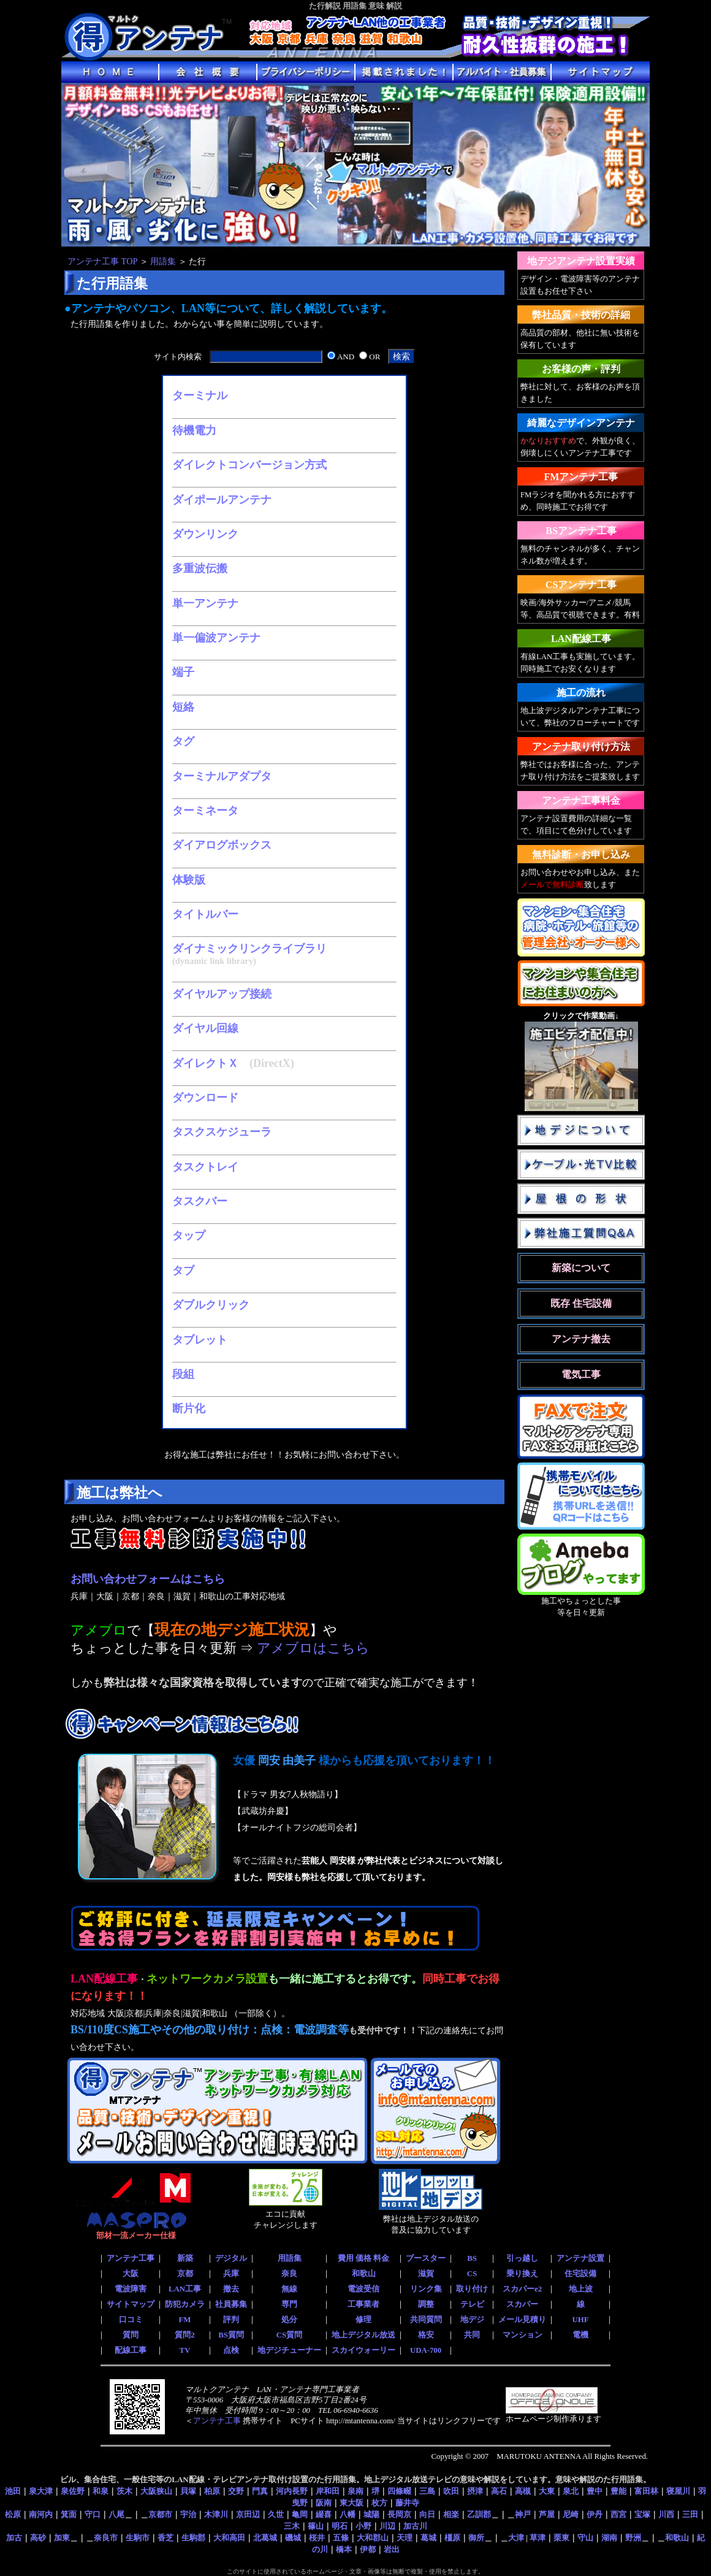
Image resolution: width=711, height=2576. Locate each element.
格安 (426, 2335)
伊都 (368, 2549)
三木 (292, 2526)
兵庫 (231, 2273)
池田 (13, 2491)
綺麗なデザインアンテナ (581, 423)
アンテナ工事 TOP (102, 261)
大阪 (131, 2273)
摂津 (475, 2491)
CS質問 (289, 2335)
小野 (363, 2526)
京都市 (160, 2514)
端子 (183, 672)
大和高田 (229, 2537)
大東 (547, 2491)
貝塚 (188, 2491)
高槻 (523, 2491)
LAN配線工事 (581, 638)
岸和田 (328, 2491)
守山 (585, 2537)
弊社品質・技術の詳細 (581, 315)
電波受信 (363, 2289)
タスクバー (199, 1201)
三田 (690, 2514)
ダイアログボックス (222, 845)
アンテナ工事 (130, 2258)
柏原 (212, 2491)
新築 (185, 2258)
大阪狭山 (156, 2491)
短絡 (183, 707)
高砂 (38, 2537)
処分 (289, 2319)
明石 (340, 2526)
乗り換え (522, 2273)
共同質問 (426, 2319)
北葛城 (265, 2537)
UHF (580, 2319)
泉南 (355, 2491)
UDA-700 (425, 2350)
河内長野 (292, 2491)
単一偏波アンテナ (216, 638)
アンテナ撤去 (581, 1339)
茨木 (124, 2491)
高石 (499, 2491)
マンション (522, 2335)
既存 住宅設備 (581, 1303)
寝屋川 (678, 2491)
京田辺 (248, 2514)
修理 (363, 2319)
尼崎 (571, 2514)
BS (472, 2258)
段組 (183, 1374)
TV (185, 2350)
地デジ (472, 2319)
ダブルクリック (210, 1305)
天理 (405, 2537)
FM (185, 2319)
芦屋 (547, 2514)
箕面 (69, 2514)
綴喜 (324, 2514)
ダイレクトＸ (205, 1063)
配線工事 (130, 2350)
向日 (427, 2514)
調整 (426, 2304)
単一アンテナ (205, 603)
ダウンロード (205, 1097)
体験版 (188, 880)
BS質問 (231, 2335)
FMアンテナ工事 (581, 477)
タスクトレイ (205, 1167)
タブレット (199, 1340)
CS (472, 2273)
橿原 (452, 2537)
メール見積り (522, 2319)
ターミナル (199, 395)
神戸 (523, 2514)
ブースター (426, 2258)
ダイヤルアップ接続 (222, 994)
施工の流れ (581, 692)
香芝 (165, 2537)
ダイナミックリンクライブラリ (249, 948)
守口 (93, 2514)
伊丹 (595, 2514)
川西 (666, 2514)
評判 (231, 2319)
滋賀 (426, 2273)
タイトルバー (205, 914)
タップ (188, 1235)
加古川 (415, 2526)
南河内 (41, 2514)
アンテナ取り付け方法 (581, 746)
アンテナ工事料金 (581, 800)
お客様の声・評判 (581, 369)
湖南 (609, 2537)
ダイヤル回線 (205, 1028)
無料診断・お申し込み (581, 854)
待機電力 (194, 430)
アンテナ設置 (580, 2258)
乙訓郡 (479, 2514)
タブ (183, 1270)
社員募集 (231, 2304)
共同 (472, 2335)
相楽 (451, 2514)
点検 (231, 2350)
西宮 (618, 2514)
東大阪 (351, 2502)
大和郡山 (373, 2537)
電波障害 (130, 2289)
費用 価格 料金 (363, 2258)
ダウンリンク (205, 534)
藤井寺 (407, 2502)
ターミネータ (205, 811)
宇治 (188, 2514)
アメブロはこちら (313, 1648)
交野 (236, 2491)
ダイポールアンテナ (222, 500)
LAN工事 (185, 2289)
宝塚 (642, 2514)
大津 (516, 2537)
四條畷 (399, 2491)
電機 (580, 2335)
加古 (14, 2537)
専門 (289, 2304)
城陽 (371, 2514)
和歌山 (364, 2273)
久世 (276, 2514)
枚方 (379, 2502)
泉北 (571, 2491)
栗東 (561, 2537)
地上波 (581, 2289)
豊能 (618, 2491)
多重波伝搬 (199, 568)
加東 (62, 2537)
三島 (427, 2491)
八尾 (116, 2514)
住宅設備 (580, 2273)
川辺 (387, 2526)
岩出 (392, 2549)
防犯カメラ (185, 2304)
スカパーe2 (522, 2289)
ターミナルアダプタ (222, 776)
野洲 (633, 2537)
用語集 (163, 261)
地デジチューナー (289, 2350)
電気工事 (581, 1374)
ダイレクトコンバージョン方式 (249, 465)
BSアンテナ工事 (581, 531)
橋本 (344, 2549)
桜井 (317, 2537)
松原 (13, 2514)
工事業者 (363, 2304)
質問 (131, 2335)
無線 (289, 2289)
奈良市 (106, 2537)
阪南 (324, 2502)
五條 (341, 2537)
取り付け (472, 2289)
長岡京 (399, 2514)
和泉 (100, 2491)
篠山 (316, 2526)
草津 (538, 2537)
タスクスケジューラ (222, 1132)
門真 (260, 2491)
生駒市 (138, 2537)
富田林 (646, 2491)
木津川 (216, 2514)
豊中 (595, 2491)
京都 (185, 2273)
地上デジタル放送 (363, 2335)
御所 (476, 2537)
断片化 (188, 1408)
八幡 (348, 2514)
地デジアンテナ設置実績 (581, 261)
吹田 (451, 2491)
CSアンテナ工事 (581, 584)
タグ (183, 741)
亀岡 (300, 2514)
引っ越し (522, 2258)
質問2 (184, 2335)
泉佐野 (73, 2491)
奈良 (289, 2273)
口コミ (131, 2319)
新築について (581, 1268)
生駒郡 (193, 2537)
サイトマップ (130, 2304)
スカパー (522, 2304)
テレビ (472, 2304)
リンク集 (426, 2289)
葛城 (428, 2537)
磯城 (293, 2537)
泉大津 (41, 2491)
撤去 (231, 2289)
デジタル (231, 2258)
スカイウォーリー (363, 2350)
